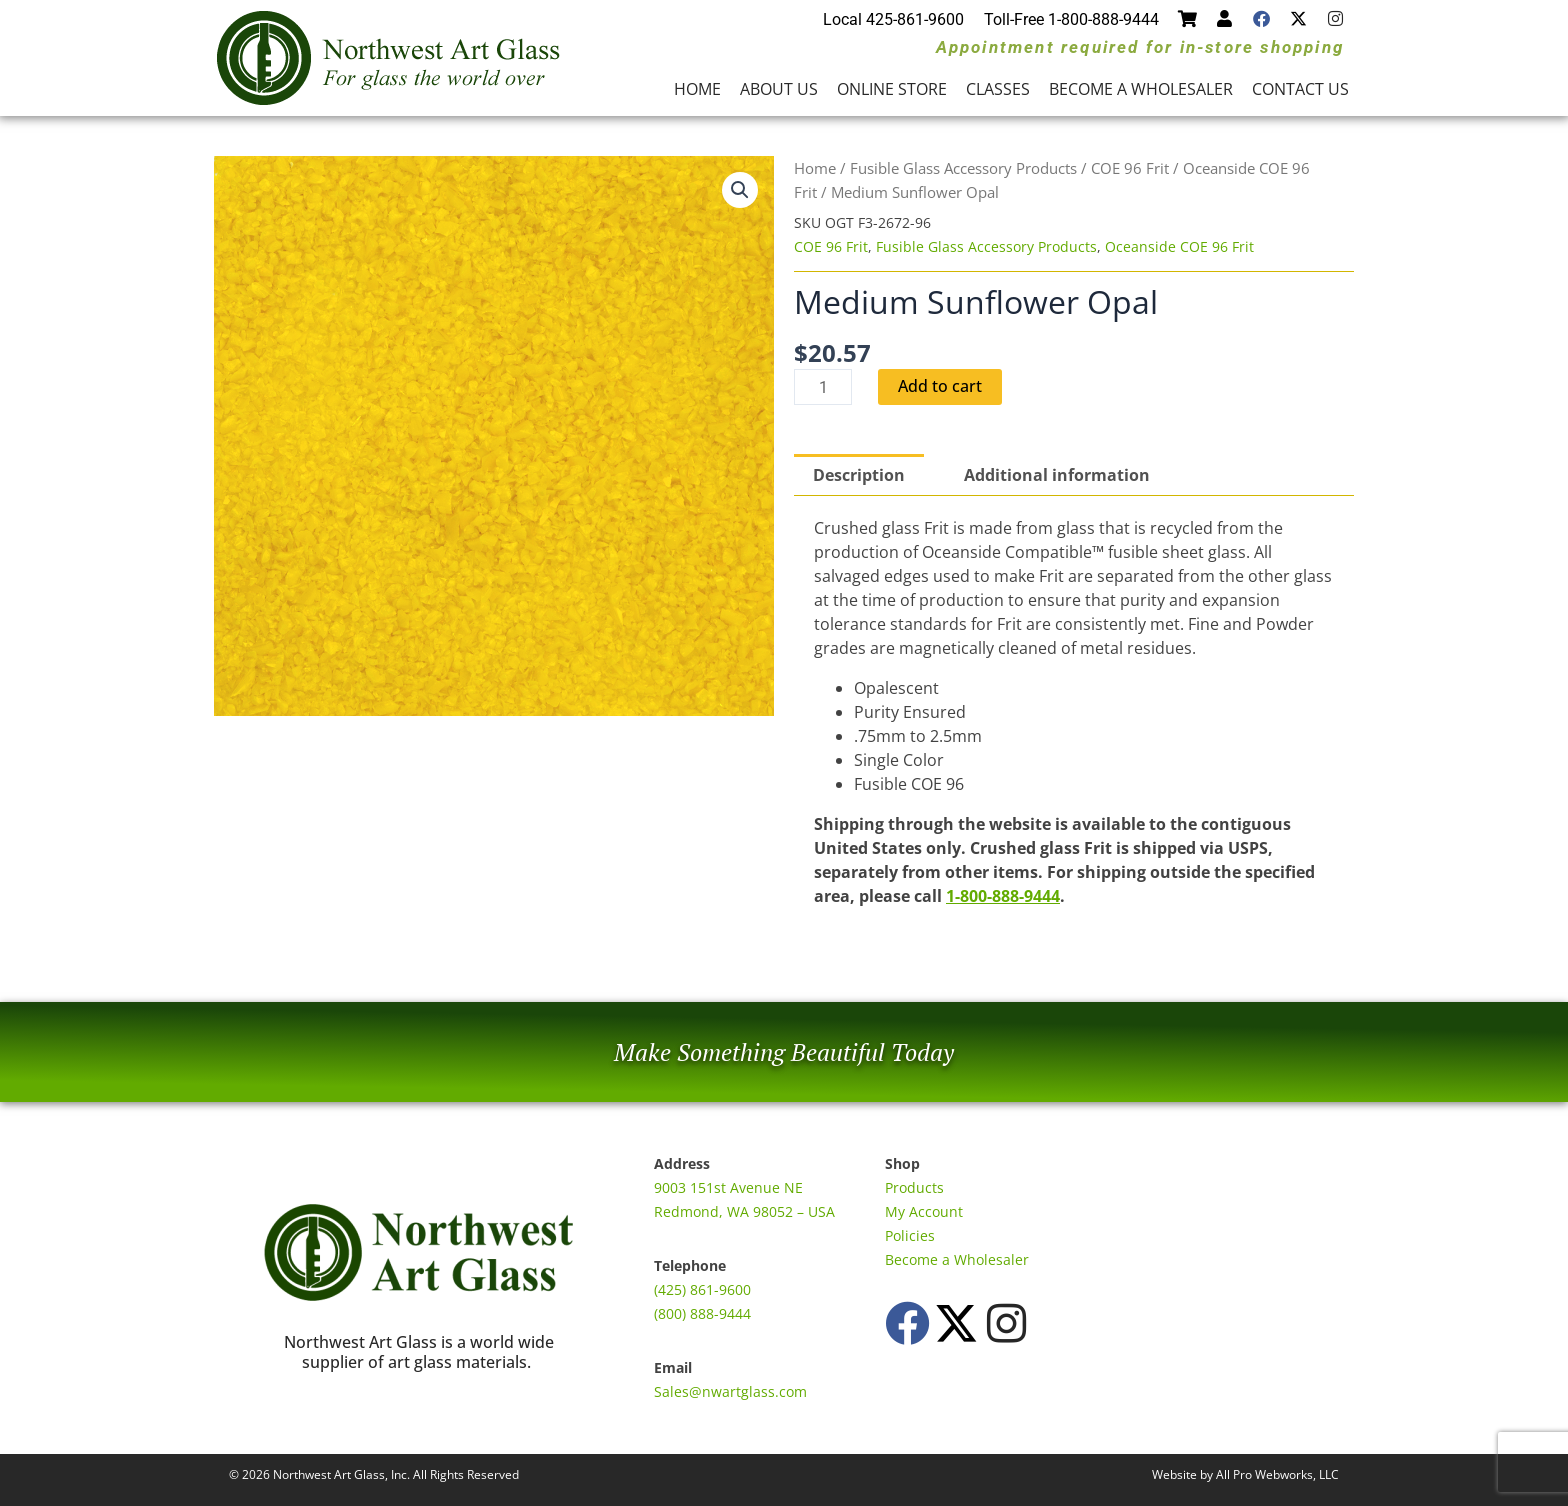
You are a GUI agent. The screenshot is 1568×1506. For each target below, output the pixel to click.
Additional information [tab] (1057, 475)
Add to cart (940, 387)
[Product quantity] (823, 387)
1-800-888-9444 (1003, 896)
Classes (998, 89)
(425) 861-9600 (702, 1289)
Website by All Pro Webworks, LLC (1245, 1474)
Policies (910, 1235)
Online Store (892, 89)
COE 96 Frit (1130, 168)
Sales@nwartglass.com (730, 1391)
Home (697, 89)
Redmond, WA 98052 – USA (744, 1211)
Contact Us (1300, 89)
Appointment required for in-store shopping (1140, 47)
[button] (740, 190)
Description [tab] (859, 475)
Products (914, 1187)
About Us (779, 89)
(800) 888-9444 (702, 1313)
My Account (924, 1211)
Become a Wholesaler (1141, 89)
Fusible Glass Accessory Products (963, 168)
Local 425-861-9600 (893, 19)
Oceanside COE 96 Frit (1179, 246)
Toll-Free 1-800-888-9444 (1071, 19)
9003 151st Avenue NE (728, 1187)
